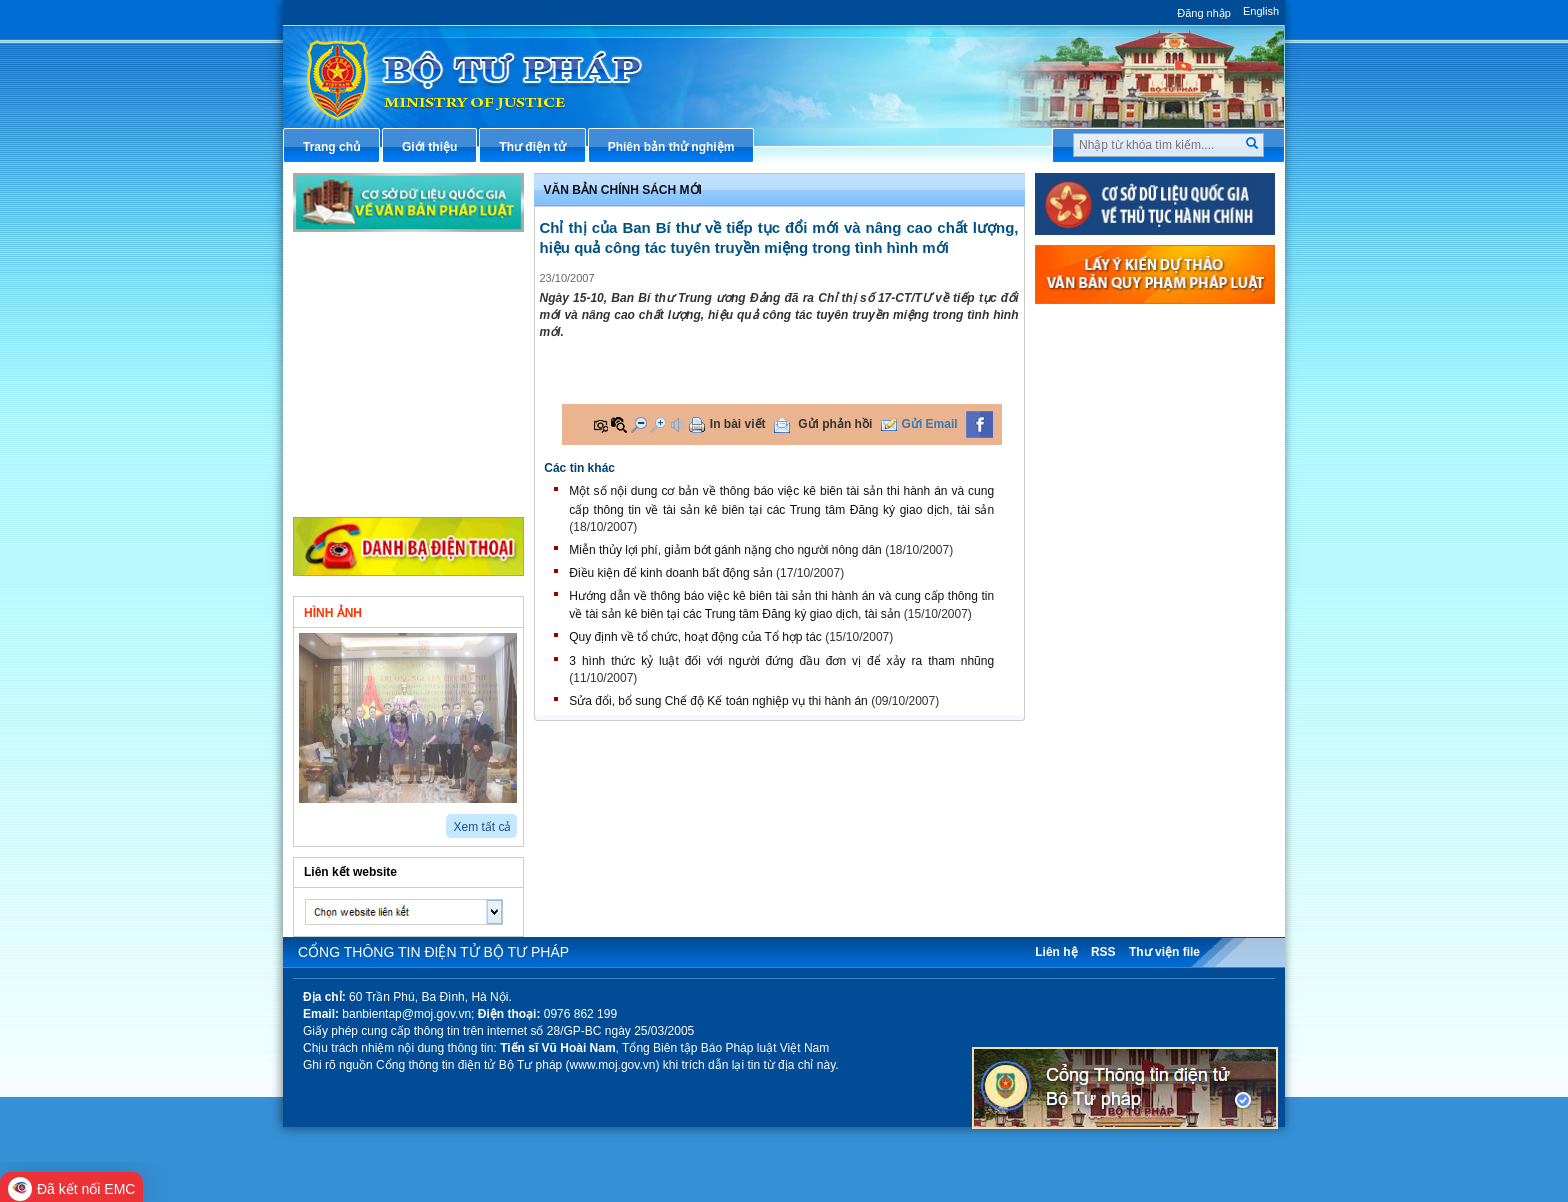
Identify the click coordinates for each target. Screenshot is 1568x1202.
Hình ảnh (333, 613)
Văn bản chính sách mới (385, 291)
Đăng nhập (1204, 13)
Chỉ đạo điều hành (369, 258)
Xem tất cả (482, 827)
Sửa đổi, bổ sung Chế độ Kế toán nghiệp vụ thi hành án (718, 701)
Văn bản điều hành (1112, 397)
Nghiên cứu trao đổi (373, 457)
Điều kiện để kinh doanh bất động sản (670, 573)
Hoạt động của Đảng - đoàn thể (406, 424)
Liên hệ (1056, 952)
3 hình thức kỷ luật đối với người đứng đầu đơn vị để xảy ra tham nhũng (781, 661)
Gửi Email (930, 424)
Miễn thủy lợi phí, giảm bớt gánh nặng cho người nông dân (725, 550)
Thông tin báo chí (1109, 496)
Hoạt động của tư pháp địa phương (416, 391)
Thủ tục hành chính (1114, 330)
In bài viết (738, 424)
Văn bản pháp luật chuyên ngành (1153, 363)
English (1261, 11)
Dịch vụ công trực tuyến (1127, 529)
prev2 (305, 819)
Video (468, 611)
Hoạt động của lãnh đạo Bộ (394, 324)
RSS (1103, 952)
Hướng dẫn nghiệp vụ (1120, 430)
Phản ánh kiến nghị (1114, 728)
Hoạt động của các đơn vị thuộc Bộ (416, 357)
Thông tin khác (359, 490)
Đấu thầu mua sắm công (1129, 629)
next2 (328, 819)
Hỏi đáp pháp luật (1109, 463)
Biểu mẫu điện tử (1108, 595)
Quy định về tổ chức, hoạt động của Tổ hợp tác (695, 637)
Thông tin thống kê (1113, 695)
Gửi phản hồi (835, 424)
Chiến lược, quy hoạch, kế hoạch (1153, 562)
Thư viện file (1164, 952)
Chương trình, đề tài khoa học (1144, 662)
